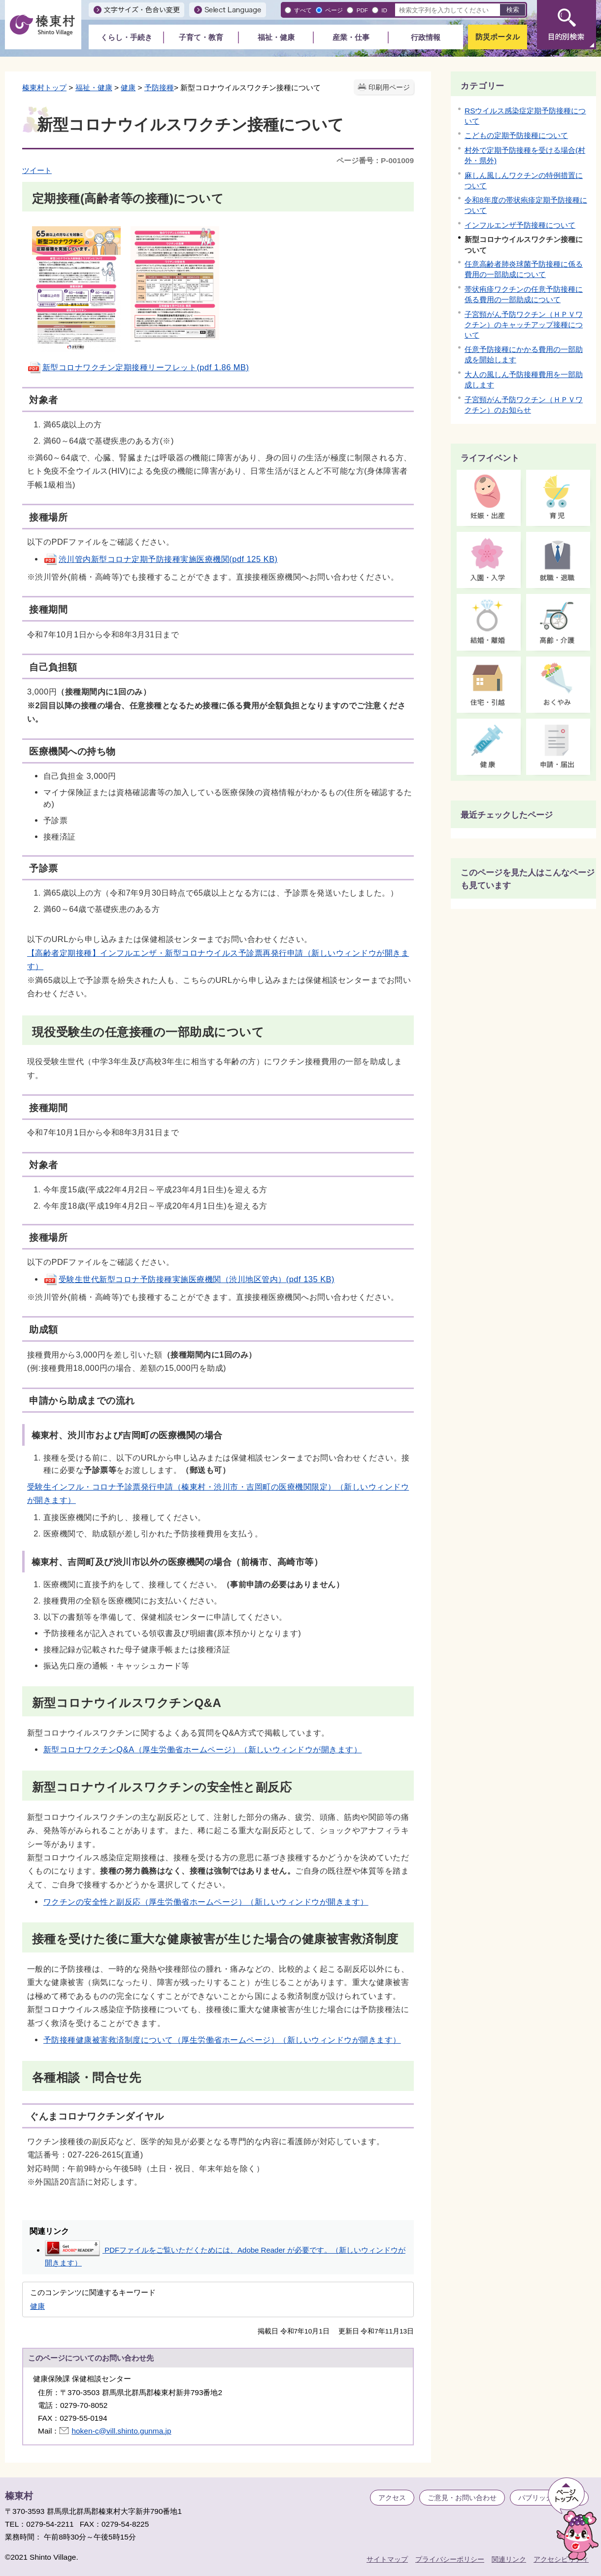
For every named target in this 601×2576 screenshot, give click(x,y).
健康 (128, 87)
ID (384, 10)
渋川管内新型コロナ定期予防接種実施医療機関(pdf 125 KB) (160, 559)
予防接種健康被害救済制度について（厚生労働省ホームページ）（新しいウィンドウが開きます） (222, 2039)
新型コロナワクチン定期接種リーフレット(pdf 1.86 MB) (138, 367)
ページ (334, 10)
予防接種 (159, 87)
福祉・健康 (276, 37)
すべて (303, 10)
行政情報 (425, 37)
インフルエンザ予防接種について (520, 225)
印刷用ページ (389, 87)
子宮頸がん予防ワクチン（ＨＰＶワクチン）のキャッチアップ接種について (524, 324)
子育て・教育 (201, 37)
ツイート (37, 170)
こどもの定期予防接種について (516, 135)
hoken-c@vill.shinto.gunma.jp (121, 2431)
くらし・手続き (126, 37)
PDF (362, 10)
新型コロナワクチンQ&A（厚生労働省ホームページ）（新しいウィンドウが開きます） (202, 1749)
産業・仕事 (351, 37)
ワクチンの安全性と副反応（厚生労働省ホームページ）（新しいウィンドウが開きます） (205, 1901)
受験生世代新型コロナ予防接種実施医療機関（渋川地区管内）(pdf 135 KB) (188, 1279)
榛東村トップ (44, 87)
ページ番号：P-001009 (375, 160)
